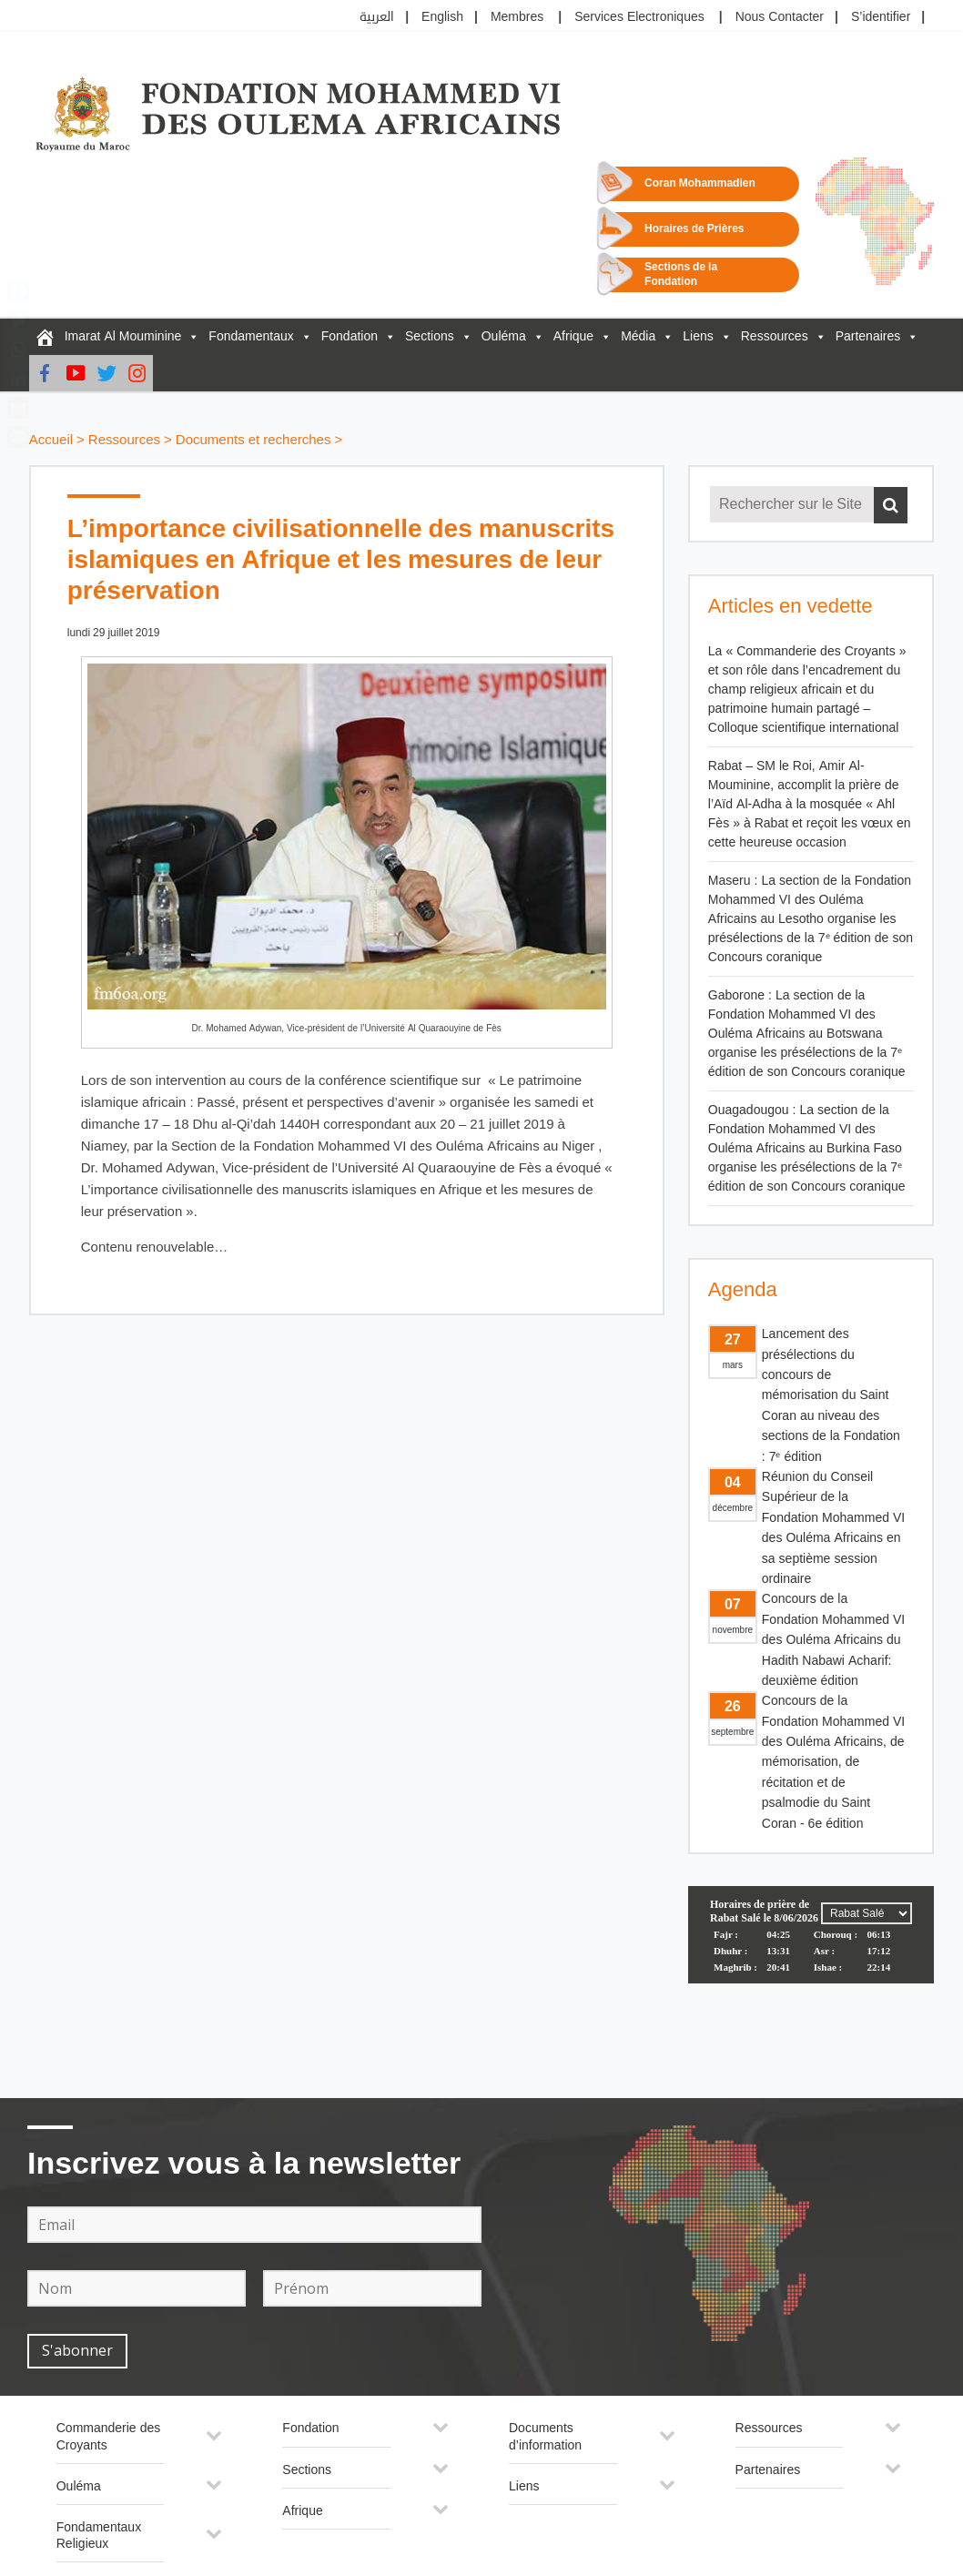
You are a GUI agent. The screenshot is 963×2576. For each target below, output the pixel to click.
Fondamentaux (250, 336)
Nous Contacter (779, 16)
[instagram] (137, 373)
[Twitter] (106, 373)
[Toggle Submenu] (214, 2442)
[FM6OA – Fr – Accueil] (44, 337)
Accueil (51, 440)
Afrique (573, 336)
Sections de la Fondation (680, 274)
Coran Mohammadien (699, 183)
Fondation (349, 336)
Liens (698, 336)
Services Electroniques (639, 16)
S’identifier (880, 16)
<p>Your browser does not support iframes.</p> (811, 1954)
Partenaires (868, 336)
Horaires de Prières (694, 229)
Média (638, 336)
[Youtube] (75, 373)
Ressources (774, 336)
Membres (517, 16)
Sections (429, 336)
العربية (377, 16)
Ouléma (504, 336)
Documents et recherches (253, 440)
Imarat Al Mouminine (123, 336)
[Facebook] (44, 373)
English (442, 16)
